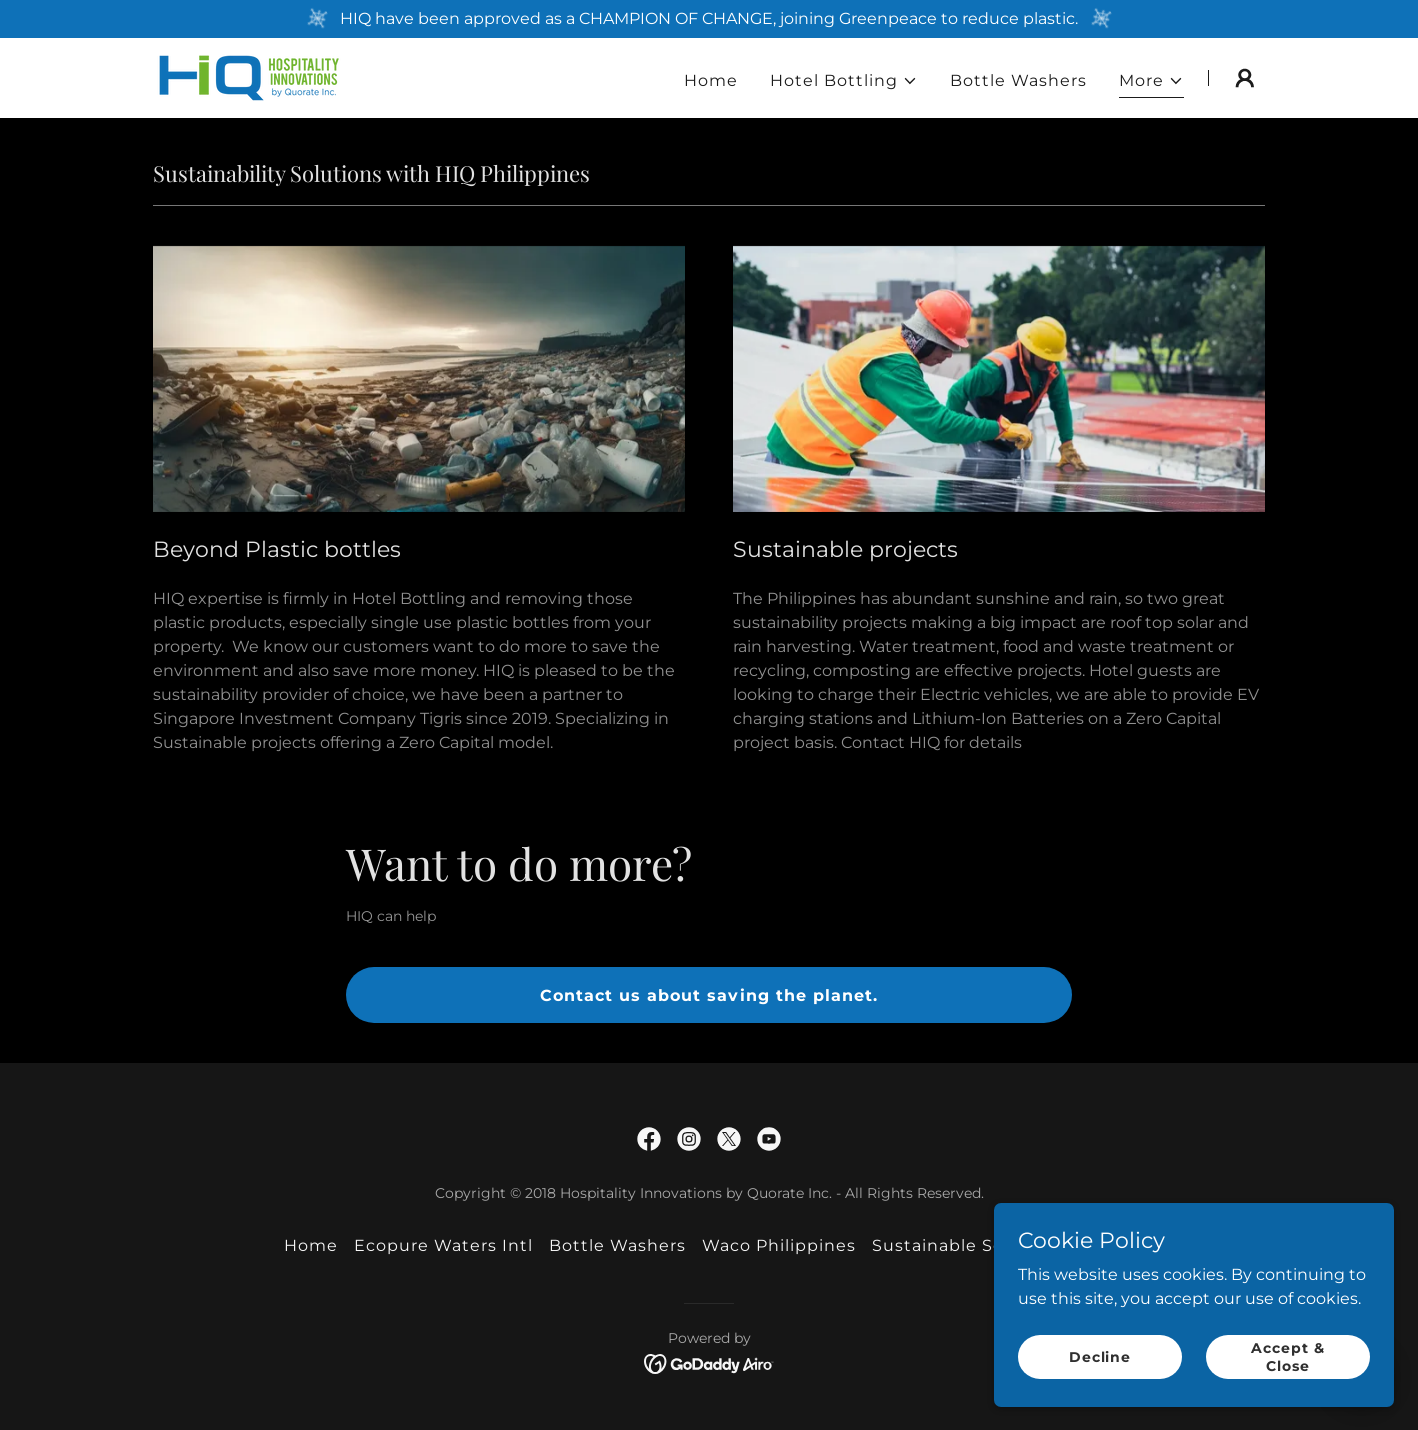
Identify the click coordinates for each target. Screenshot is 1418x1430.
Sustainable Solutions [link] (969, 1245)
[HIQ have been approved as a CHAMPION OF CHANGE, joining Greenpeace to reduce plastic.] (709, 19)
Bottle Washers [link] (1018, 80)
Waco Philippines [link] (779, 1245)
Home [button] (311, 1245)
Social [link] (1108, 1245)
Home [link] (711, 80)
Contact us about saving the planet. (708, 995)
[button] (844, 81)
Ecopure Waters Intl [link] (443, 1245)
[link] (249, 76)
